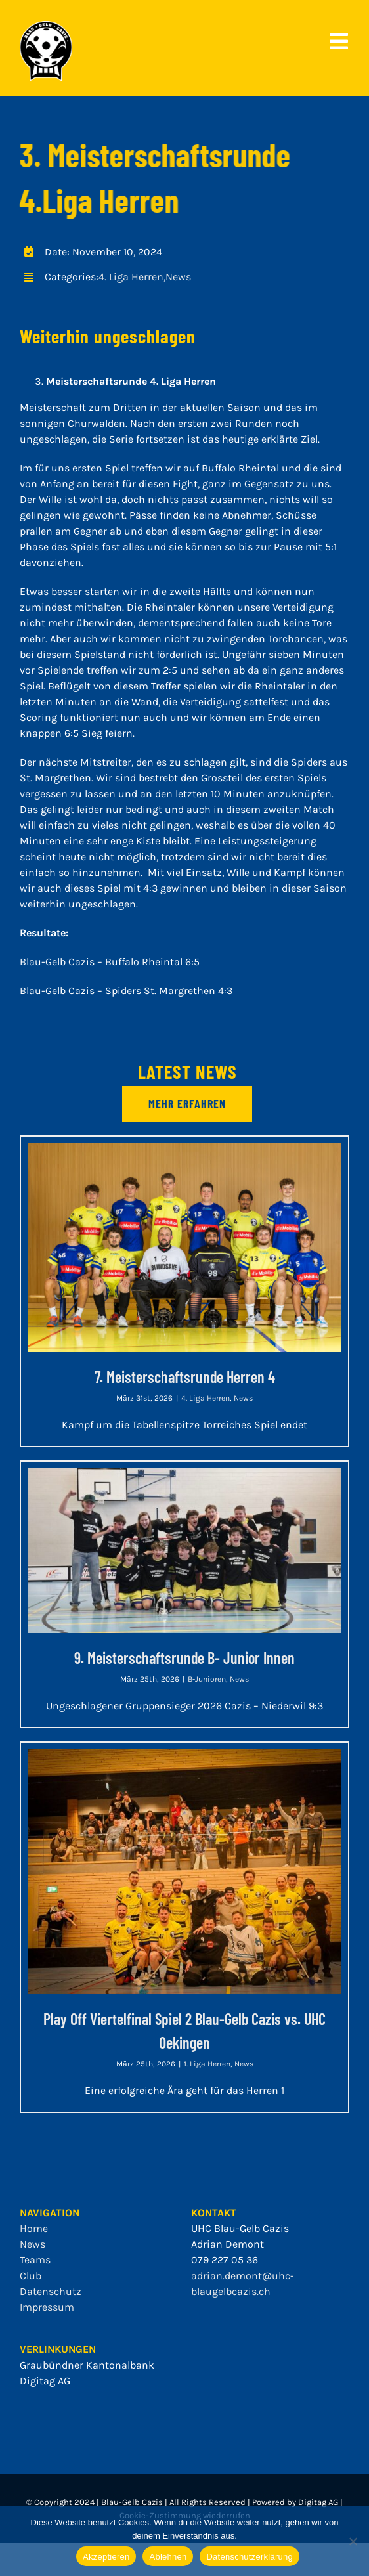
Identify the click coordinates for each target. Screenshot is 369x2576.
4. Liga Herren (130, 277)
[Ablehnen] (352, 2541)
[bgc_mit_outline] (46, 26)
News (178, 277)
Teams (35, 2260)
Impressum (47, 2307)
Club (30, 2275)
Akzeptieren (106, 2557)
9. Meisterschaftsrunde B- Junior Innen (184, 1657)
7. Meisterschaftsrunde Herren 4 (185, 1376)
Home (34, 2228)
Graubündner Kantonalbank (87, 2365)
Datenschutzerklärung (249, 2557)
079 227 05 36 (224, 2260)
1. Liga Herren (207, 2063)
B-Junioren (207, 1679)
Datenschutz (50, 2291)
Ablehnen (167, 2557)
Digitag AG (45, 2380)
